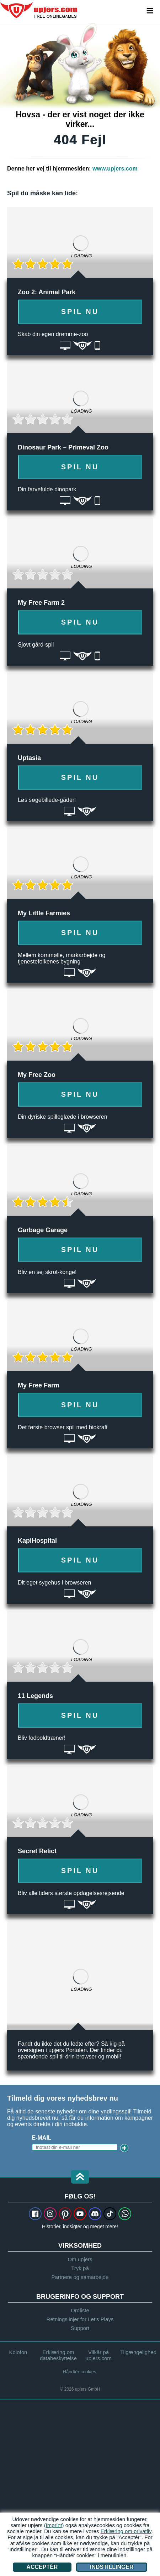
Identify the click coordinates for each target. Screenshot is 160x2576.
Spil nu (80, 311)
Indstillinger (112, 2567)
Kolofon (18, 2352)
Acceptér (42, 2567)
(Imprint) (54, 2525)
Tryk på (80, 2268)
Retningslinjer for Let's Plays (80, 2319)
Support (80, 2328)
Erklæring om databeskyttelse (58, 2355)
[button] (80, 2177)
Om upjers (80, 2259)
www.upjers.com (115, 169)
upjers (39, 10)
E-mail (42, 2138)
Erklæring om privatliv (126, 2531)
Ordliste (80, 2310)
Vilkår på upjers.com (98, 2355)
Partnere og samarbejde (80, 2277)
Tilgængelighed (138, 2352)
